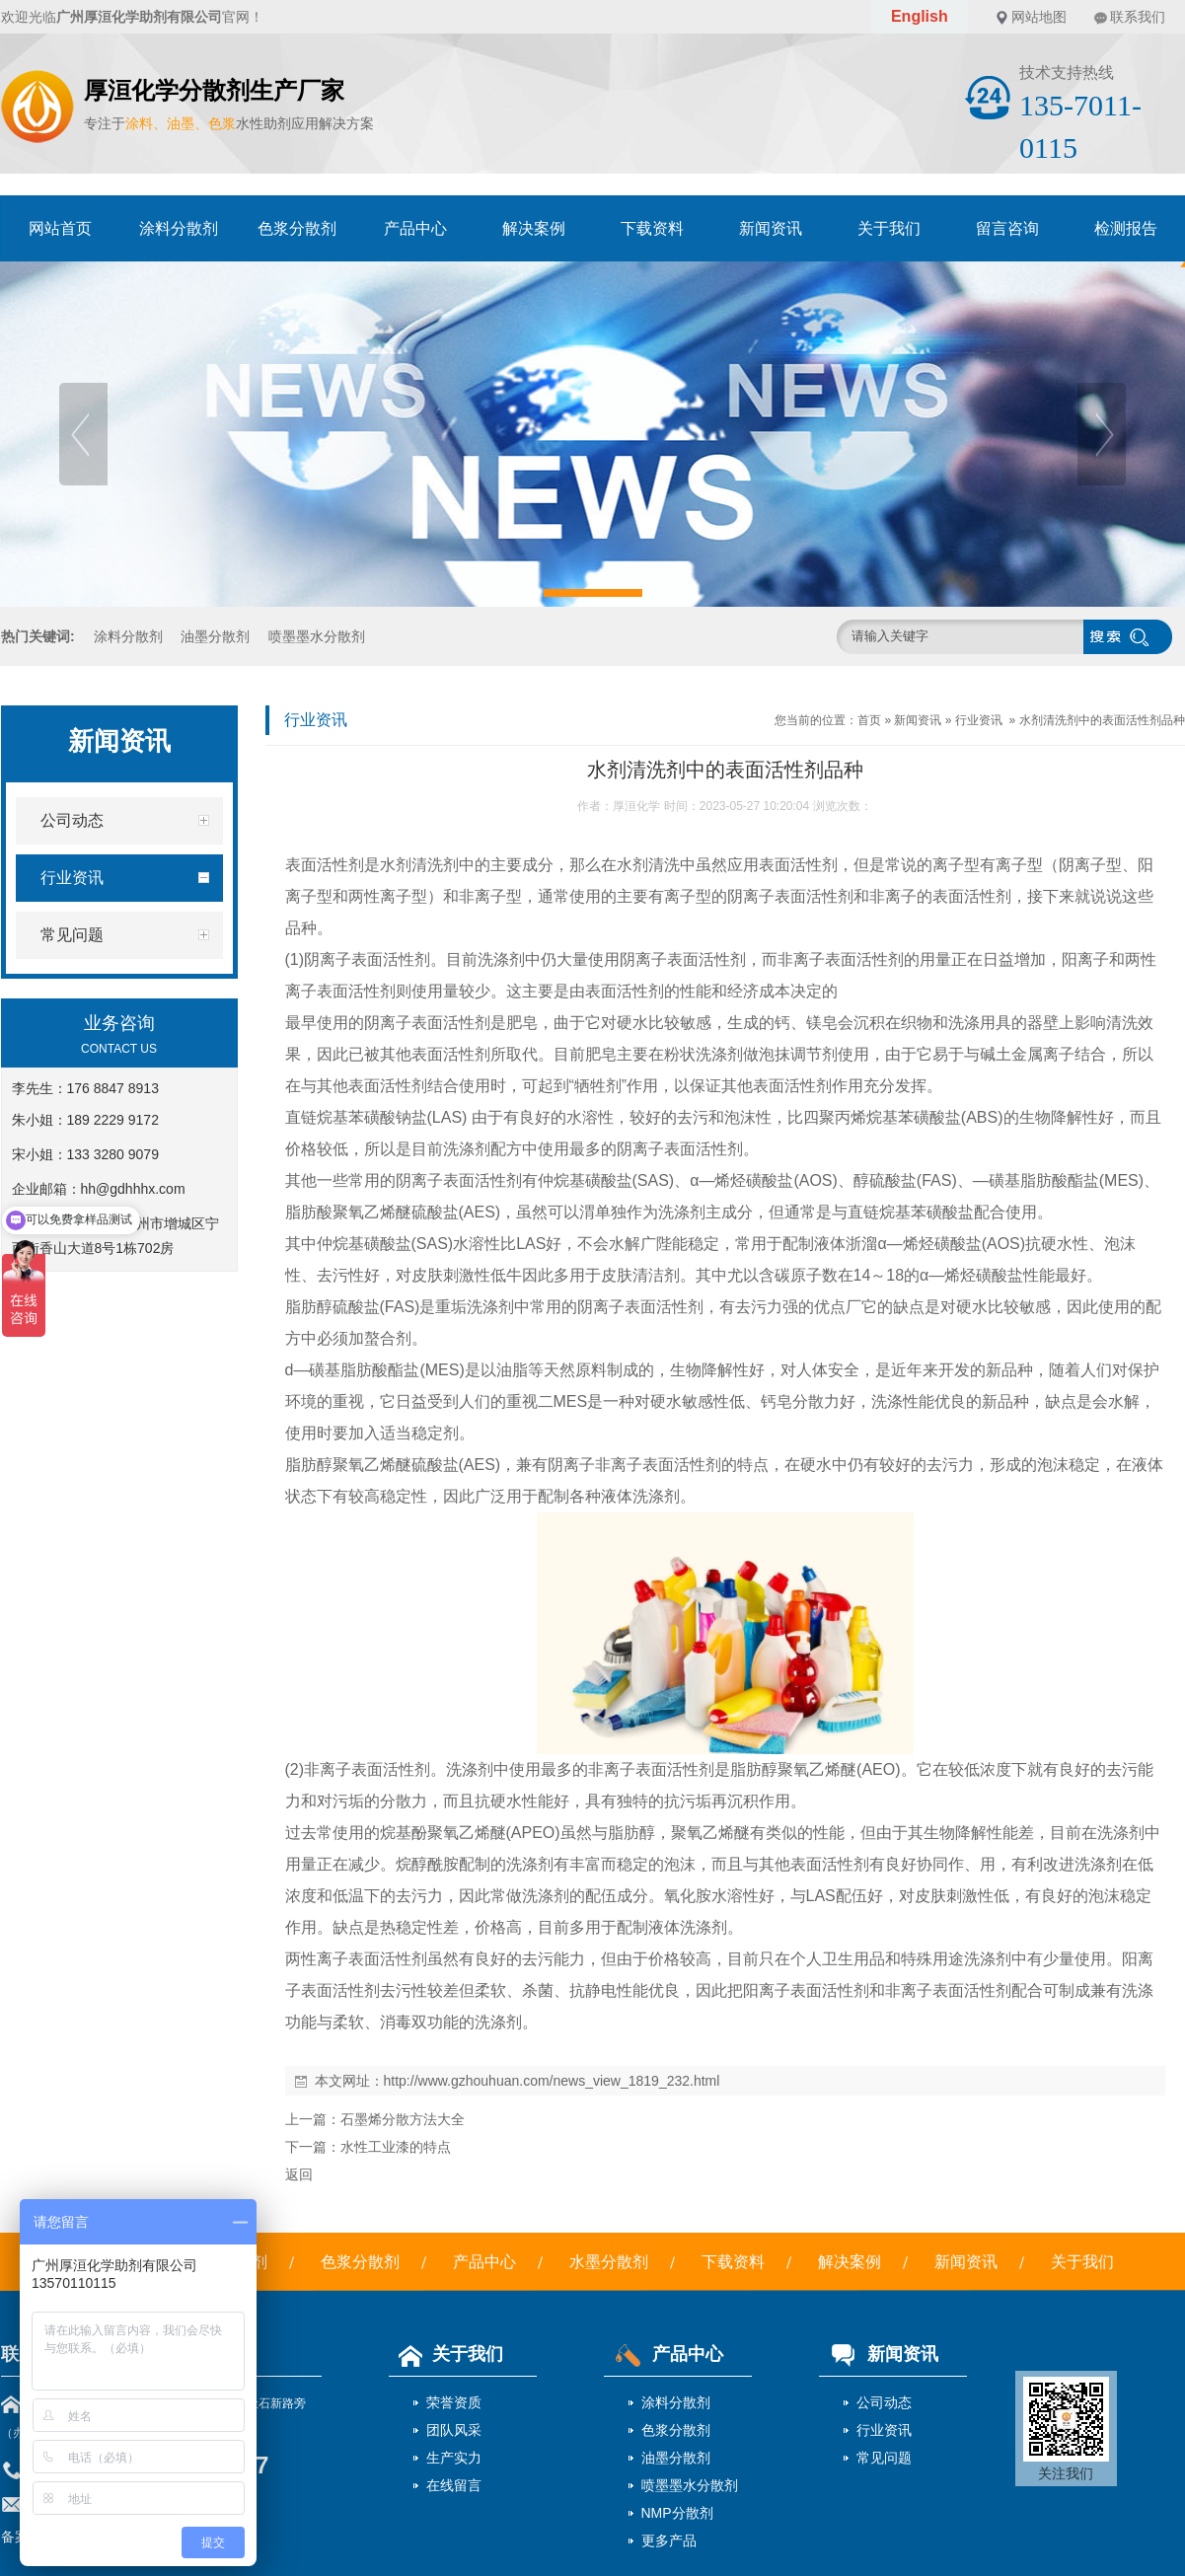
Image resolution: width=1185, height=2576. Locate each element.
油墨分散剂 (215, 636)
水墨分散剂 (608, 2261)
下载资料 (652, 228)
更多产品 (669, 2540)
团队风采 (453, 2430)
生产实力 (453, 2458)
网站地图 (1039, 17)
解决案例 (533, 228)
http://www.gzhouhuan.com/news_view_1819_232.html (552, 2081)
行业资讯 (978, 720)
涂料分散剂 (178, 228)
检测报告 (1125, 228)
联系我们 (1137, 17)
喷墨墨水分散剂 (316, 636)
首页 (869, 720)
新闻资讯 (770, 228)
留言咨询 (1007, 228)
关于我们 (889, 228)
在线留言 (453, 2485)
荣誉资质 (453, 2402)
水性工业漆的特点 (395, 2147)
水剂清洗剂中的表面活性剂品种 (1102, 720)
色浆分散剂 (297, 228)
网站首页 (60, 228)
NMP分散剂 (677, 2513)
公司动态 (884, 2402)
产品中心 (415, 228)
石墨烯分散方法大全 (402, 2119)
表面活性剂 (324, 864)
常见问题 (884, 2458)
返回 (299, 2174)
